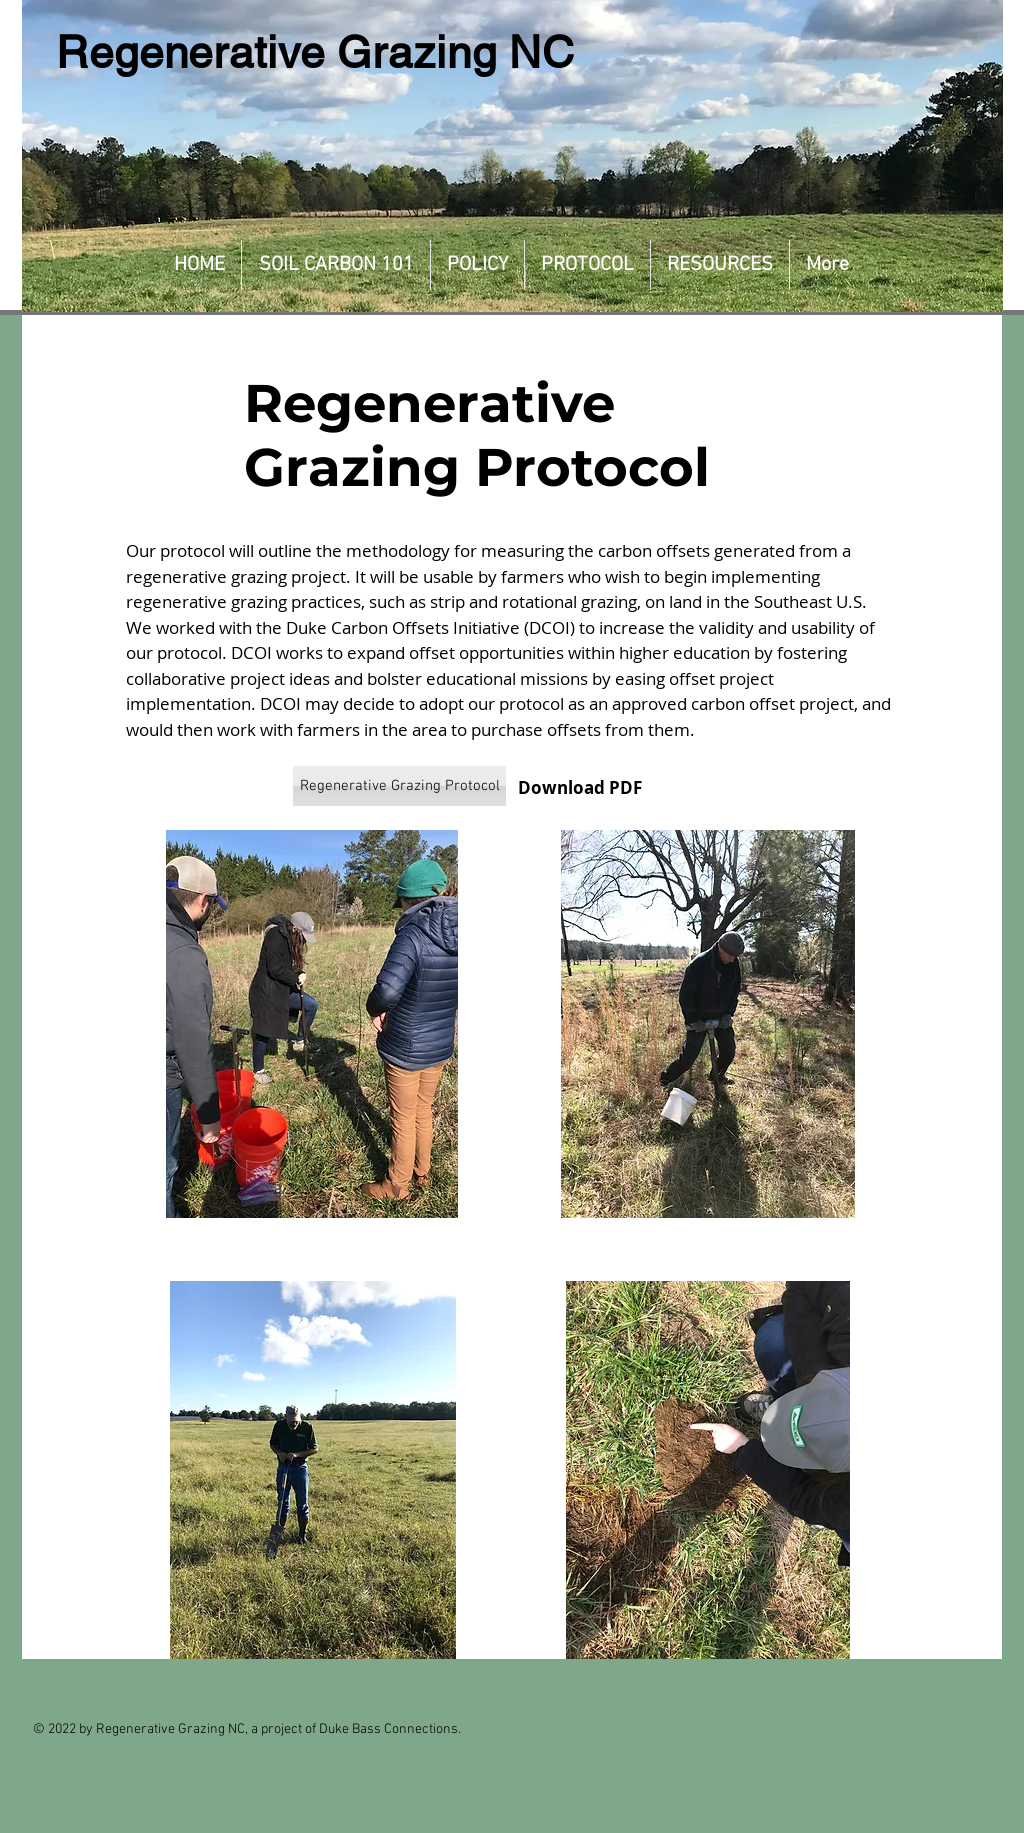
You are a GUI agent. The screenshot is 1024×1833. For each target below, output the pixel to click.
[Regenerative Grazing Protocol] (399, 786)
